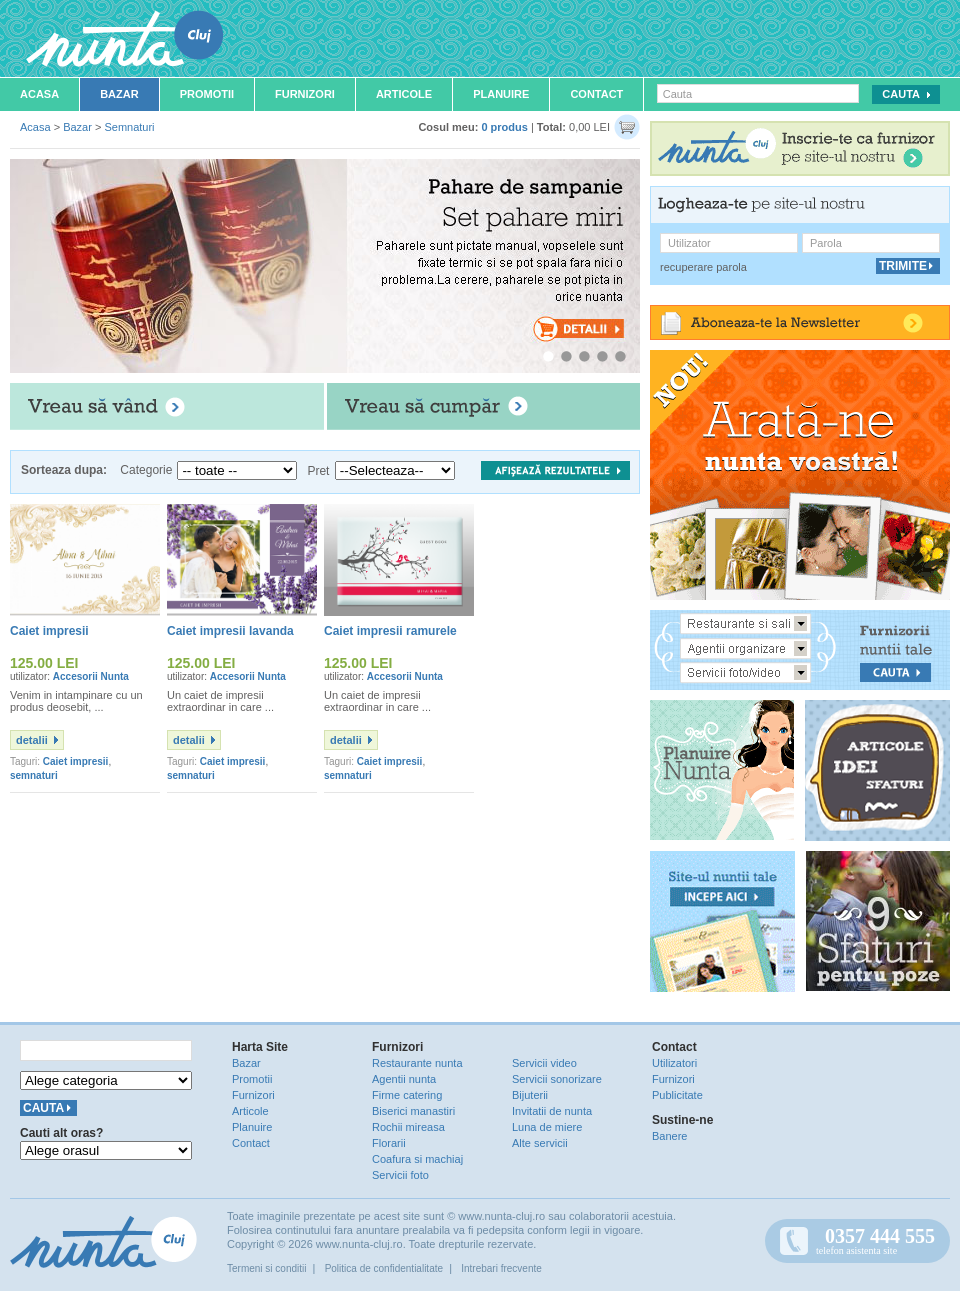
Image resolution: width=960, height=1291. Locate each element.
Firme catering (407, 1095)
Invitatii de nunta (552, 1111)
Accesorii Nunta (91, 676)
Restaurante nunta (417, 1063)
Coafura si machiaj (417, 1159)
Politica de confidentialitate (384, 1268)
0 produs (504, 127)
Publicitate (677, 1095)
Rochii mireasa (408, 1127)
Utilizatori (674, 1063)
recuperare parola (703, 267)
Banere (669, 1136)
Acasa (39, 94)
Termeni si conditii (266, 1268)
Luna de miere (547, 1127)
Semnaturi (129, 127)
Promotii (207, 94)
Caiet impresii (76, 761)
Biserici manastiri (413, 1111)
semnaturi (34, 775)
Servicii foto (400, 1175)
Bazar (119, 94)
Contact (596, 94)
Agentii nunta (404, 1079)
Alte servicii (540, 1143)
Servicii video (544, 1063)
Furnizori (305, 94)
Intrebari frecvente (501, 1268)
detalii (32, 740)
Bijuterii (530, 1095)
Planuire (501, 94)
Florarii (389, 1143)
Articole (404, 94)
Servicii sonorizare (557, 1079)
